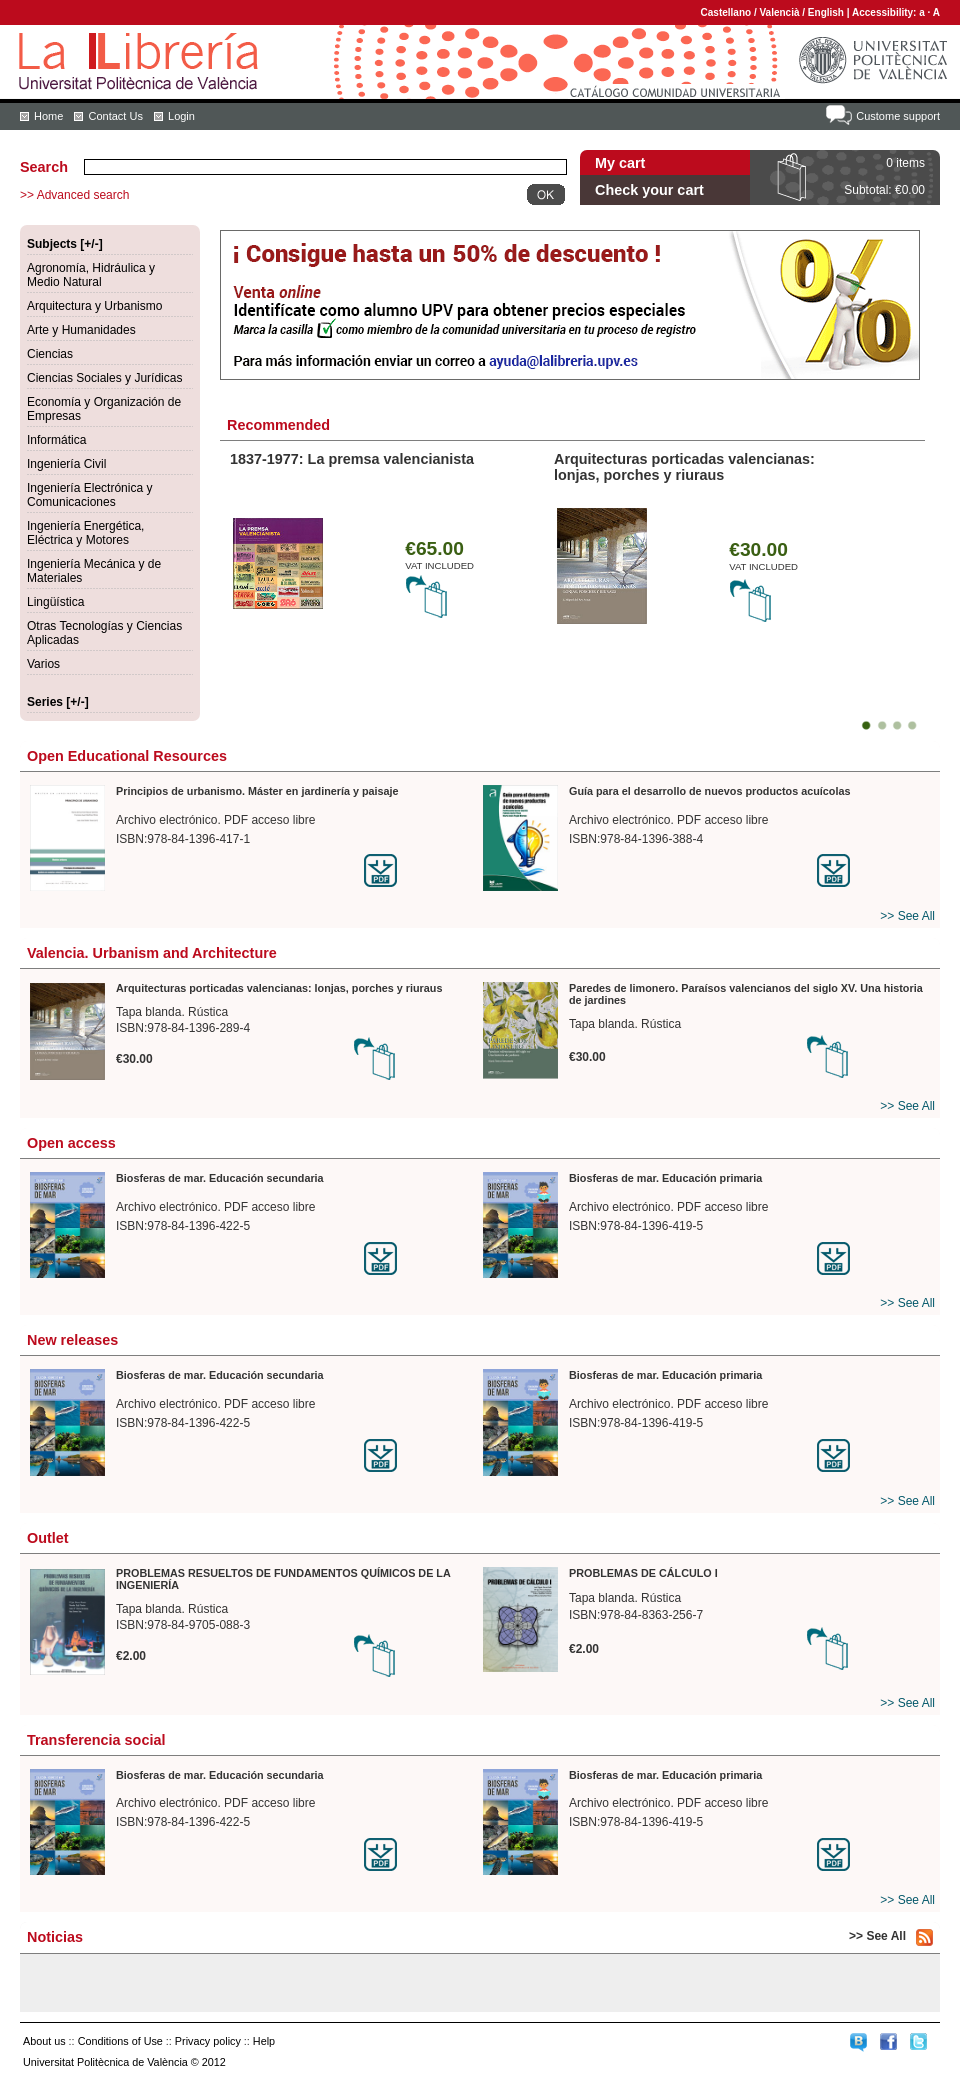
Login (181, 116)
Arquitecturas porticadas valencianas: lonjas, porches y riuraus (684, 467)
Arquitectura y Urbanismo (94, 306)
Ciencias (50, 354)
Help (264, 2041)
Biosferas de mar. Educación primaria (665, 1178)
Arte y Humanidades (81, 330)
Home (48, 116)
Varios (43, 664)
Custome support (898, 116)
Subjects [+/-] (65, 244)
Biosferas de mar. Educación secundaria (220, 1178)
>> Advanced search (74, 195)
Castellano (726, 12)
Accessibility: (885, 12)
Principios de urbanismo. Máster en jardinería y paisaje (257, 791)
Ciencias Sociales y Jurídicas (104, 378)
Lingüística (55, 602)
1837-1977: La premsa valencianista (352, 459)
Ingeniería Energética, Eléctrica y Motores (85, 533)
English (826, 12)
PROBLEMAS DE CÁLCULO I (643, 1573)
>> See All (907, 916)
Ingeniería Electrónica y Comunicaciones (89, 495)
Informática (56, 440)
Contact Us (115, 116)
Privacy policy (208, 2041)
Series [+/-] (58, 702)
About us (44, 2041)
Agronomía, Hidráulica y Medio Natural (91, 275)
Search (44, 167)
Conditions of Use (120, 2041)
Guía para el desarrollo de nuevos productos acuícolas (709, 791)
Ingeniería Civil (66, 464)
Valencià (779, 12)
